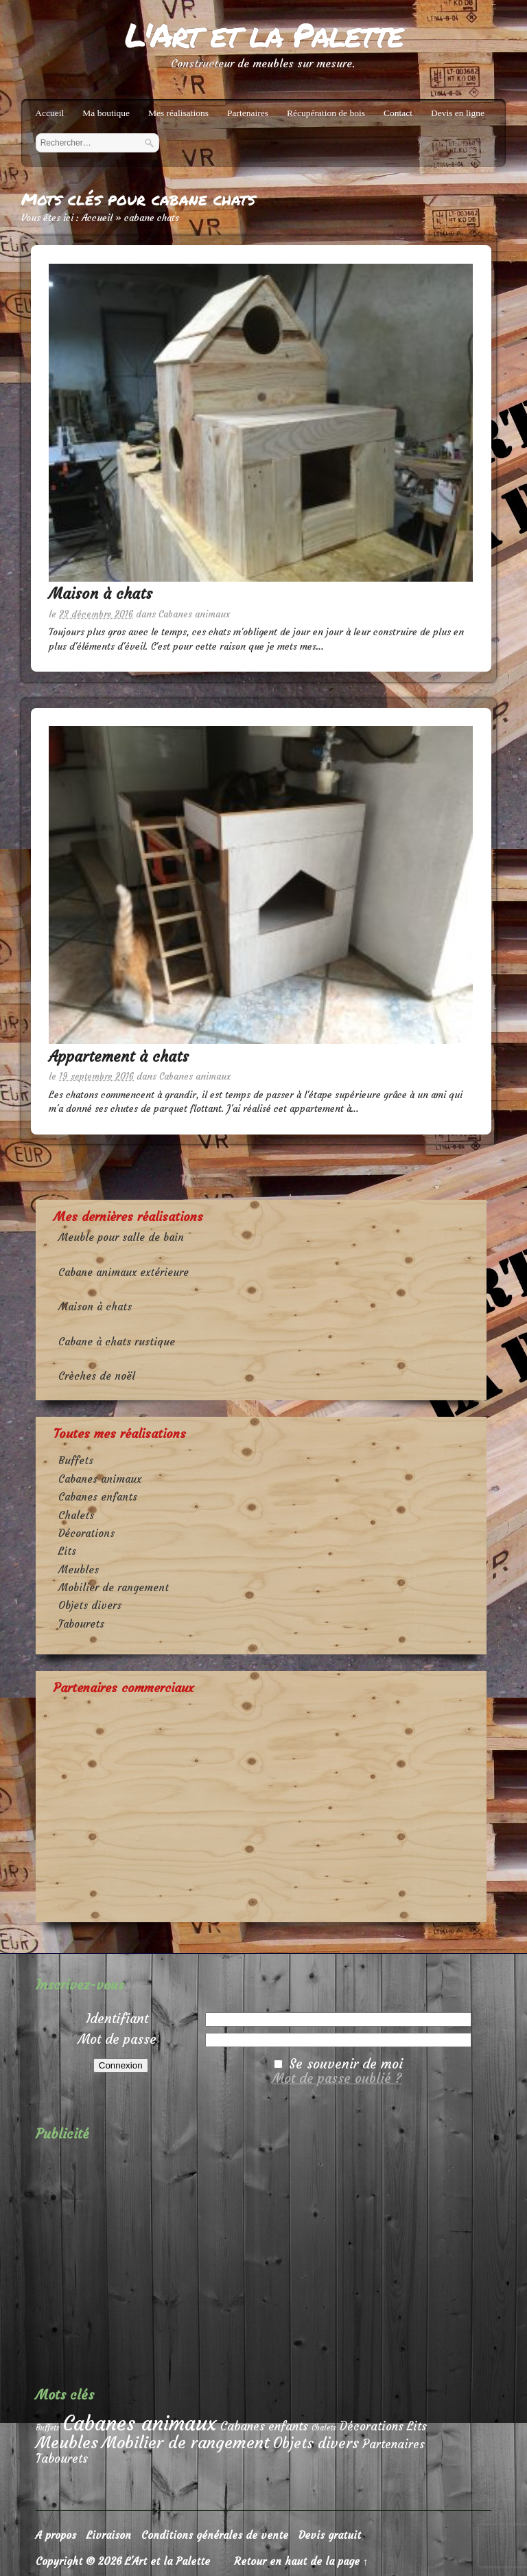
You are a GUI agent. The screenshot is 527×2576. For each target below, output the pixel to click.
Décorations (86, 1533)
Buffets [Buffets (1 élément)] (48, 2428)
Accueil (49, 113)
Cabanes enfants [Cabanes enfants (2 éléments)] (264, 2426)
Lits (67, 1551)
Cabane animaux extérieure (123, 1272)
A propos (56, 2535)
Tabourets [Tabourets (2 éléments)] (62, 2459)
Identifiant (117, 2018)
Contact (398, 113)
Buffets (75, 1460)
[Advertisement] (261, 1803)
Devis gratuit (329, 2535)
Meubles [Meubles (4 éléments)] (67, 2442)
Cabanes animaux (194, 614)
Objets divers (89, 1605)
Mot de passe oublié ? (337, 2078)
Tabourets (81, 1623)
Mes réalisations (178, 113)
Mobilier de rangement (113, 1587)
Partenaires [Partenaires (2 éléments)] (393, 2444)
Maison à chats (100, 593)
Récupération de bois (326, 113)
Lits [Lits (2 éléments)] (417, 2426)
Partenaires (247, 113)
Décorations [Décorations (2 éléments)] (371, 2426)
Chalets (76, 1515)
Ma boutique (106, 113)
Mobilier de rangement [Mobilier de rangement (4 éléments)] (186, 2442)
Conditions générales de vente (214, 2535)
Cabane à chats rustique (116, 1341)
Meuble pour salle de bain (121, 1237)
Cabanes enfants (97, 1496)
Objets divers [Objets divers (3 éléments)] (316, 2443)
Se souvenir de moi (346, 2063)
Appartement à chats (119, 1056)
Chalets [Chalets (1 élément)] (324, 2428)
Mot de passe (117, 2039)
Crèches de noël (96, 1375)
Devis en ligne (457, 113)
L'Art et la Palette (263, 34)
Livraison (108, 2535)
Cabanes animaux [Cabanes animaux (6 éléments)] (140, 2423)
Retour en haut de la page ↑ (301, 2561)
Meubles (78, 1569)
